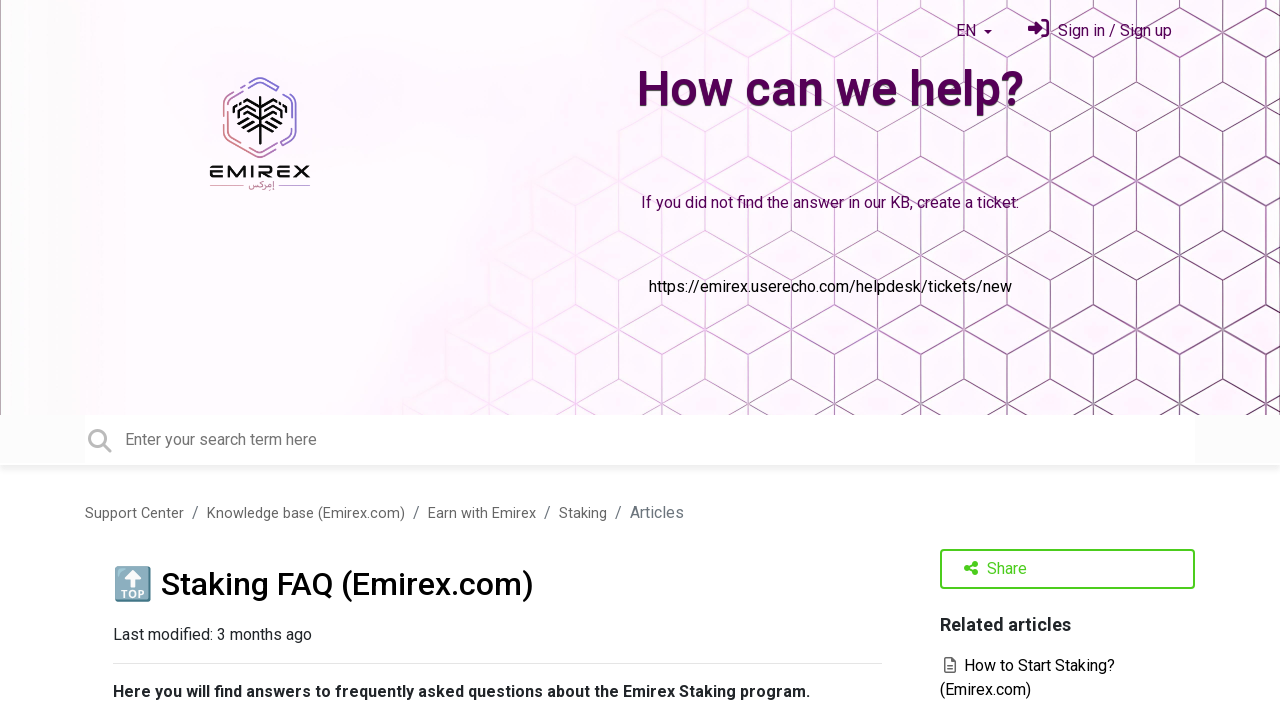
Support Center (134, 513)
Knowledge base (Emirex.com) (306, 513)
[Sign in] (1100, 30)
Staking (583, 513)
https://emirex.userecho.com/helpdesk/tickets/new (830, 286)
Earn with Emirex (482, 513)
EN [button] (968, 30)
